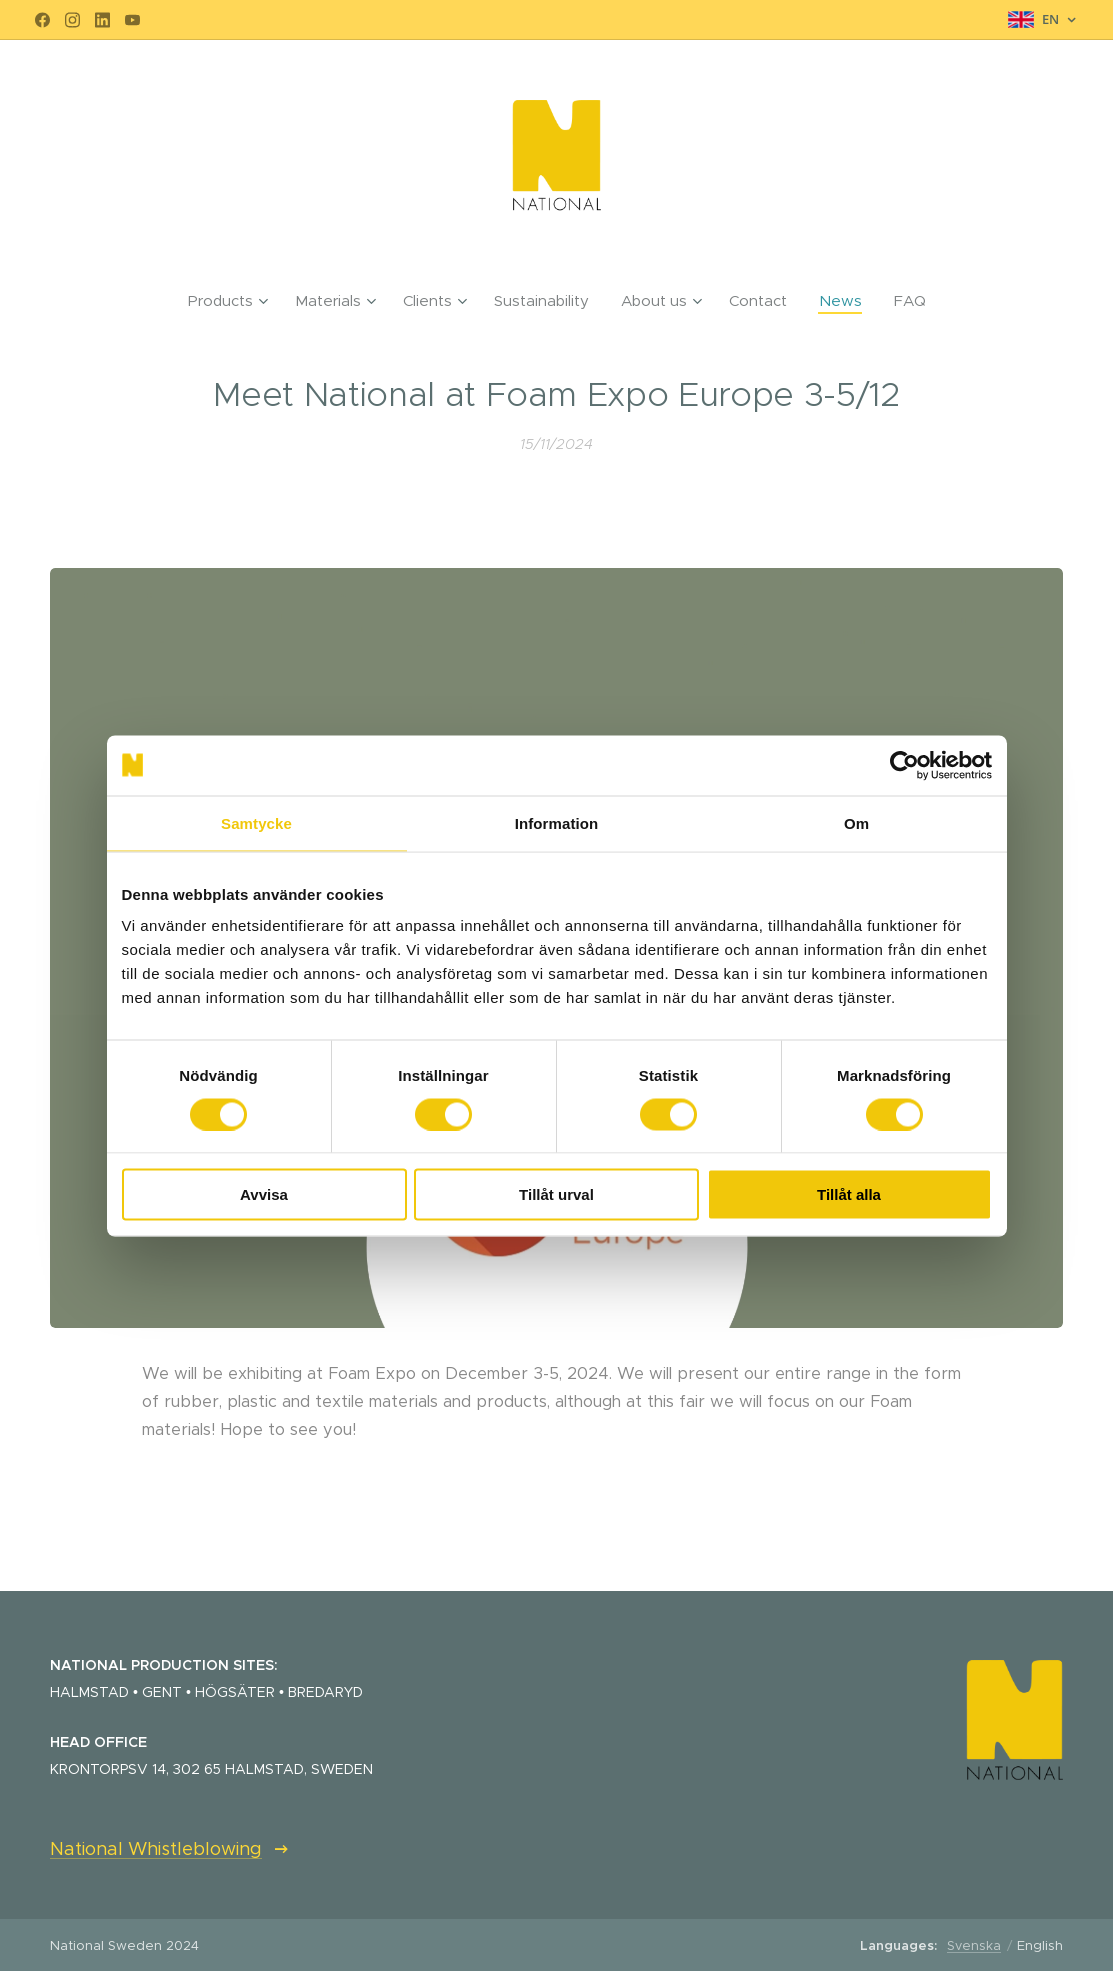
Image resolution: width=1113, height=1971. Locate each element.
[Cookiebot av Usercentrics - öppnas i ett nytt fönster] (904, 765)
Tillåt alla (849, 1194)
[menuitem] (233, 301)
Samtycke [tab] (256, 822)
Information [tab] (557, 822)
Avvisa (264, 1194)
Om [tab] (856, 822)
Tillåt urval (556, 1194)
